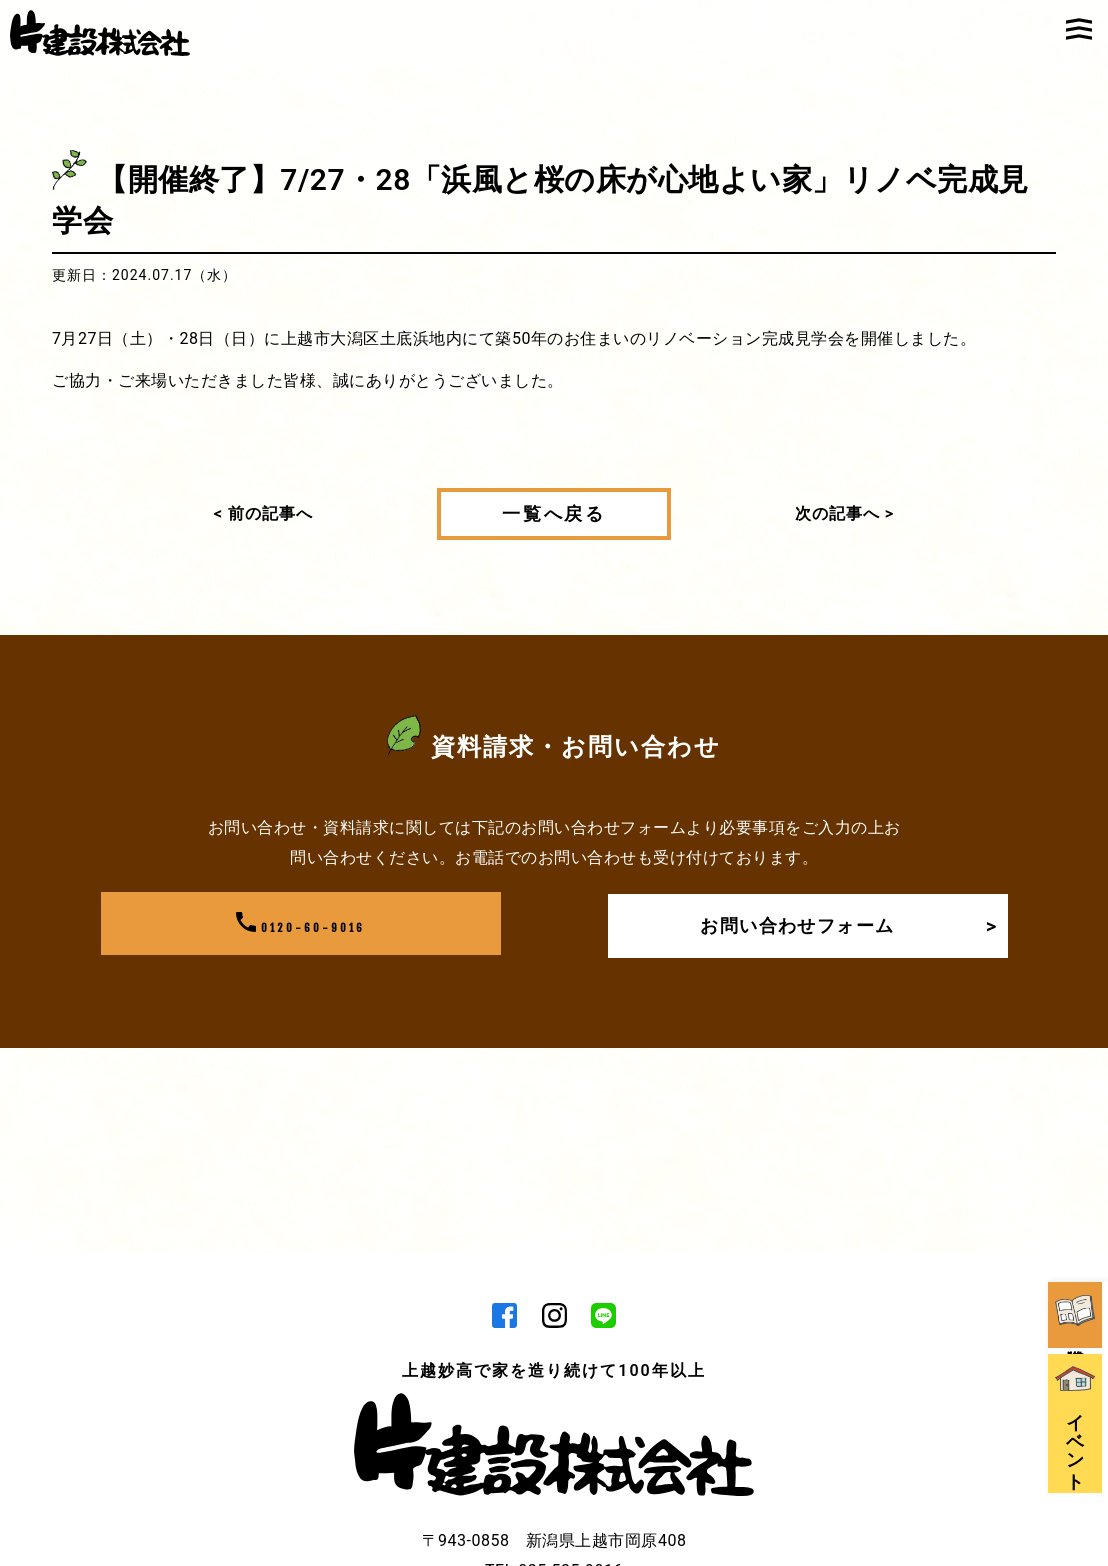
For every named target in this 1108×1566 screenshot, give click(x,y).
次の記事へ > (844, 513)
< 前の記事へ (263, 513)
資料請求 (1078, 1173)
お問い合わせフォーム (843, 924)
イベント (1078, 1312)
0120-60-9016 (301, 924)
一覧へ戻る (554, 514)
